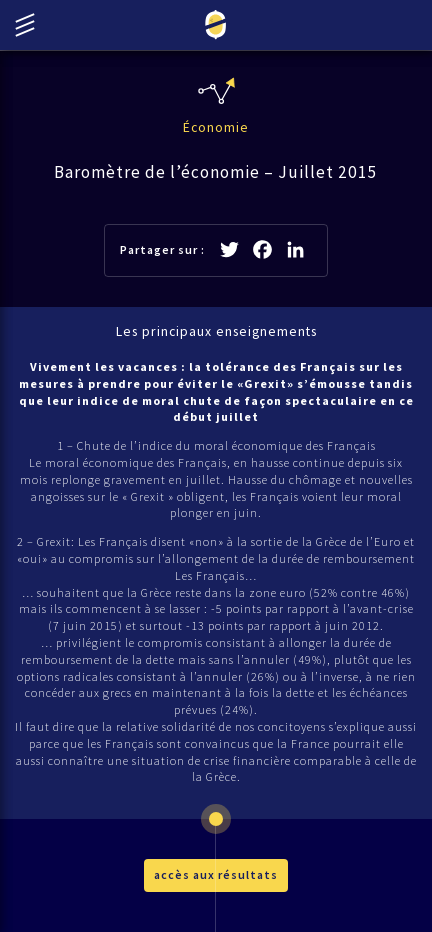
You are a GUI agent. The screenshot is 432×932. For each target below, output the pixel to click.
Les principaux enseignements (216, 331)
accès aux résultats (216, 874)
